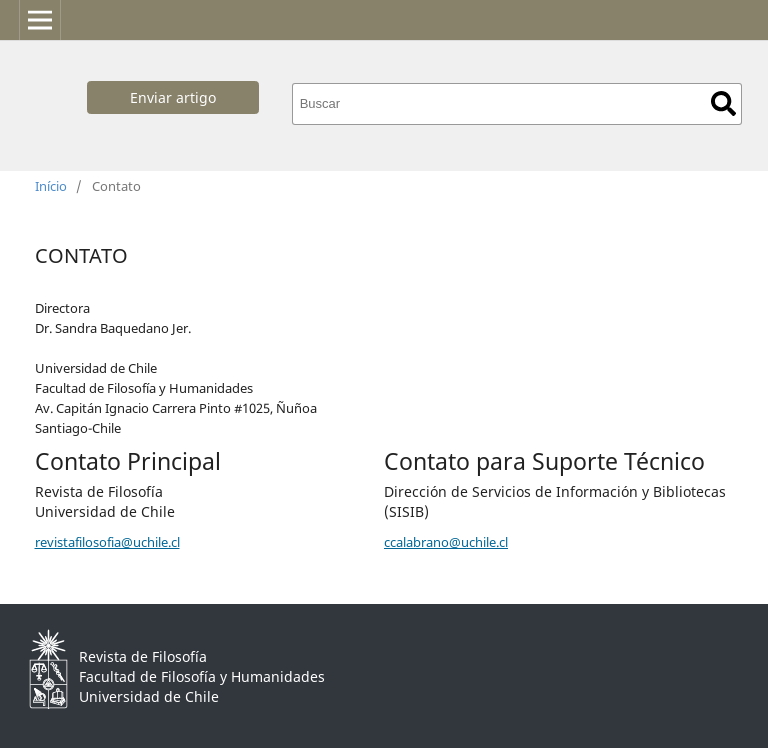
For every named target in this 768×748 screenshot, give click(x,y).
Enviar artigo (173, 97)
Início (51, 186)
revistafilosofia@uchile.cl (107, 542)
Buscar (723, 103)
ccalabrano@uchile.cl (446, 542)
